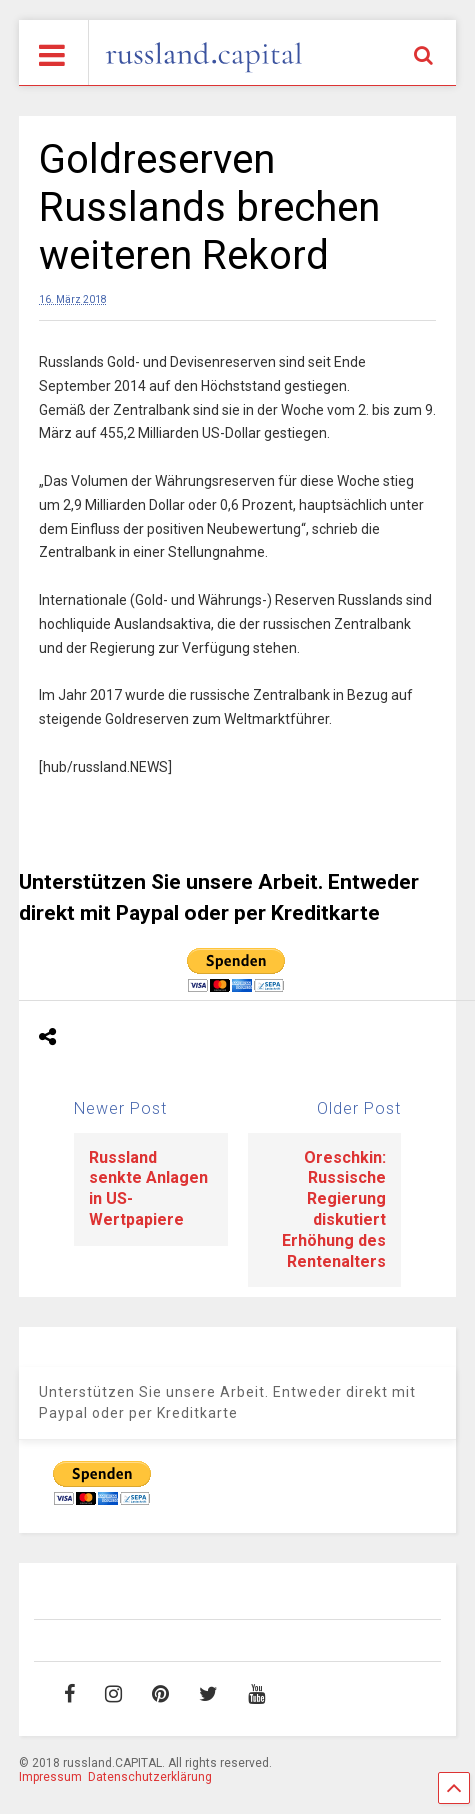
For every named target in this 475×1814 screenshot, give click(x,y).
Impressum (50, 1777)
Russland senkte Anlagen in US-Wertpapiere (148, 1188)
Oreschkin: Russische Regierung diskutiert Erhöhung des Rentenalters (334, 1209)
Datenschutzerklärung (150, 1777)
